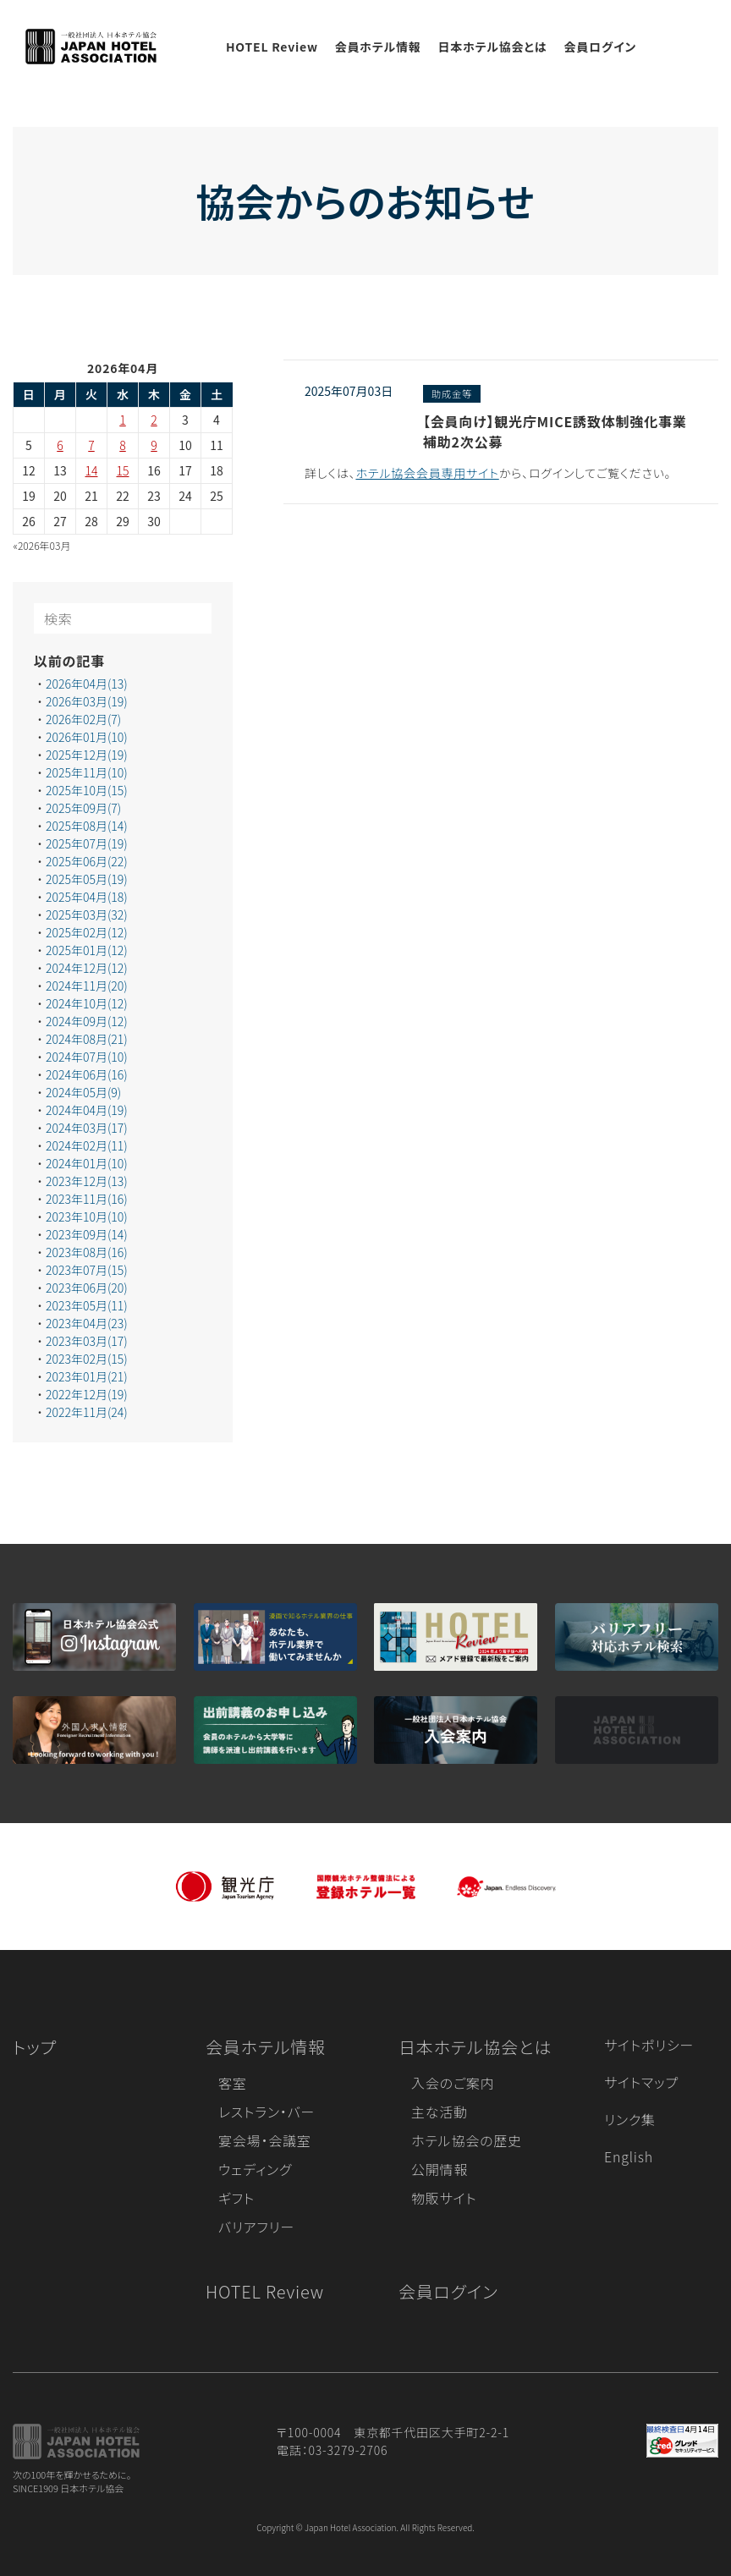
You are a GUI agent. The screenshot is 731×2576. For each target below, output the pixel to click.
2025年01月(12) (87, 950)
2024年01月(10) (87, 1163)
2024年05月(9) (83, 1092)
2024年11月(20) (87, 985)
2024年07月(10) (87, 1056)
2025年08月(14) (87, 825)
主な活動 (439, 2111)
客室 (232, 2083)
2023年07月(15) (87, 1269)
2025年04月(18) (87, 896)
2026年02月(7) (83, 719)
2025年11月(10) (87, 772)
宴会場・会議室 (264, 2140)
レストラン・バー (266, 2111)
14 (91, 470)
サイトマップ (641, 2082)
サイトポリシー (649, 2045)
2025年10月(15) (87, 790)
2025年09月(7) (83, 807)
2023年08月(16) (87, 1252)
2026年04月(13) (87, 683)
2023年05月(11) (87, 1305)
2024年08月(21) (87, 1038)
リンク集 (630, 2119)
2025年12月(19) (87, 754)
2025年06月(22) (87, 861)
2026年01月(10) (87, 736)
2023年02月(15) (87, 1358)
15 (123, 470)
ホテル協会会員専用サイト (426, 472)
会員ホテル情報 (378, 46)
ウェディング (255, 2169)
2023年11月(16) (87, 1198)
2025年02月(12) (87, 932)
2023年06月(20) (87, 1287)
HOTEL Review (272, 46)
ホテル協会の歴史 (466, 2140)
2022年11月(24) (87, 1411)
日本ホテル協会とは (492, 46)
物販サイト (444, 2198)
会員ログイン (599, 46)
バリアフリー (256, 2226)
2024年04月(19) (87, 1109)
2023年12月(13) (87, 1181)
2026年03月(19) (87, 701)
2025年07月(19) (87, 843)
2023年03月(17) (87, 1340)
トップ (35, 2047)
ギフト (236, 2198)
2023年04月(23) (87, 1323)
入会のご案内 (452, 2083)
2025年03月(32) (87, 914)
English (628, 2156)
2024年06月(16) (87, 1074)
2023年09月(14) (87, 1234)
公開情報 (439, 2169)
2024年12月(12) (87, 967)
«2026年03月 (42, 545)
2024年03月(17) (87, 1127)
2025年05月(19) (87, 879)
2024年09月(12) (87, 1021)
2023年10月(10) (87, 1216)
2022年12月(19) (87, 1394)
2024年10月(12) (87, 1003)
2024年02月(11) (87, 1145)
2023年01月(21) (87, 1376)
